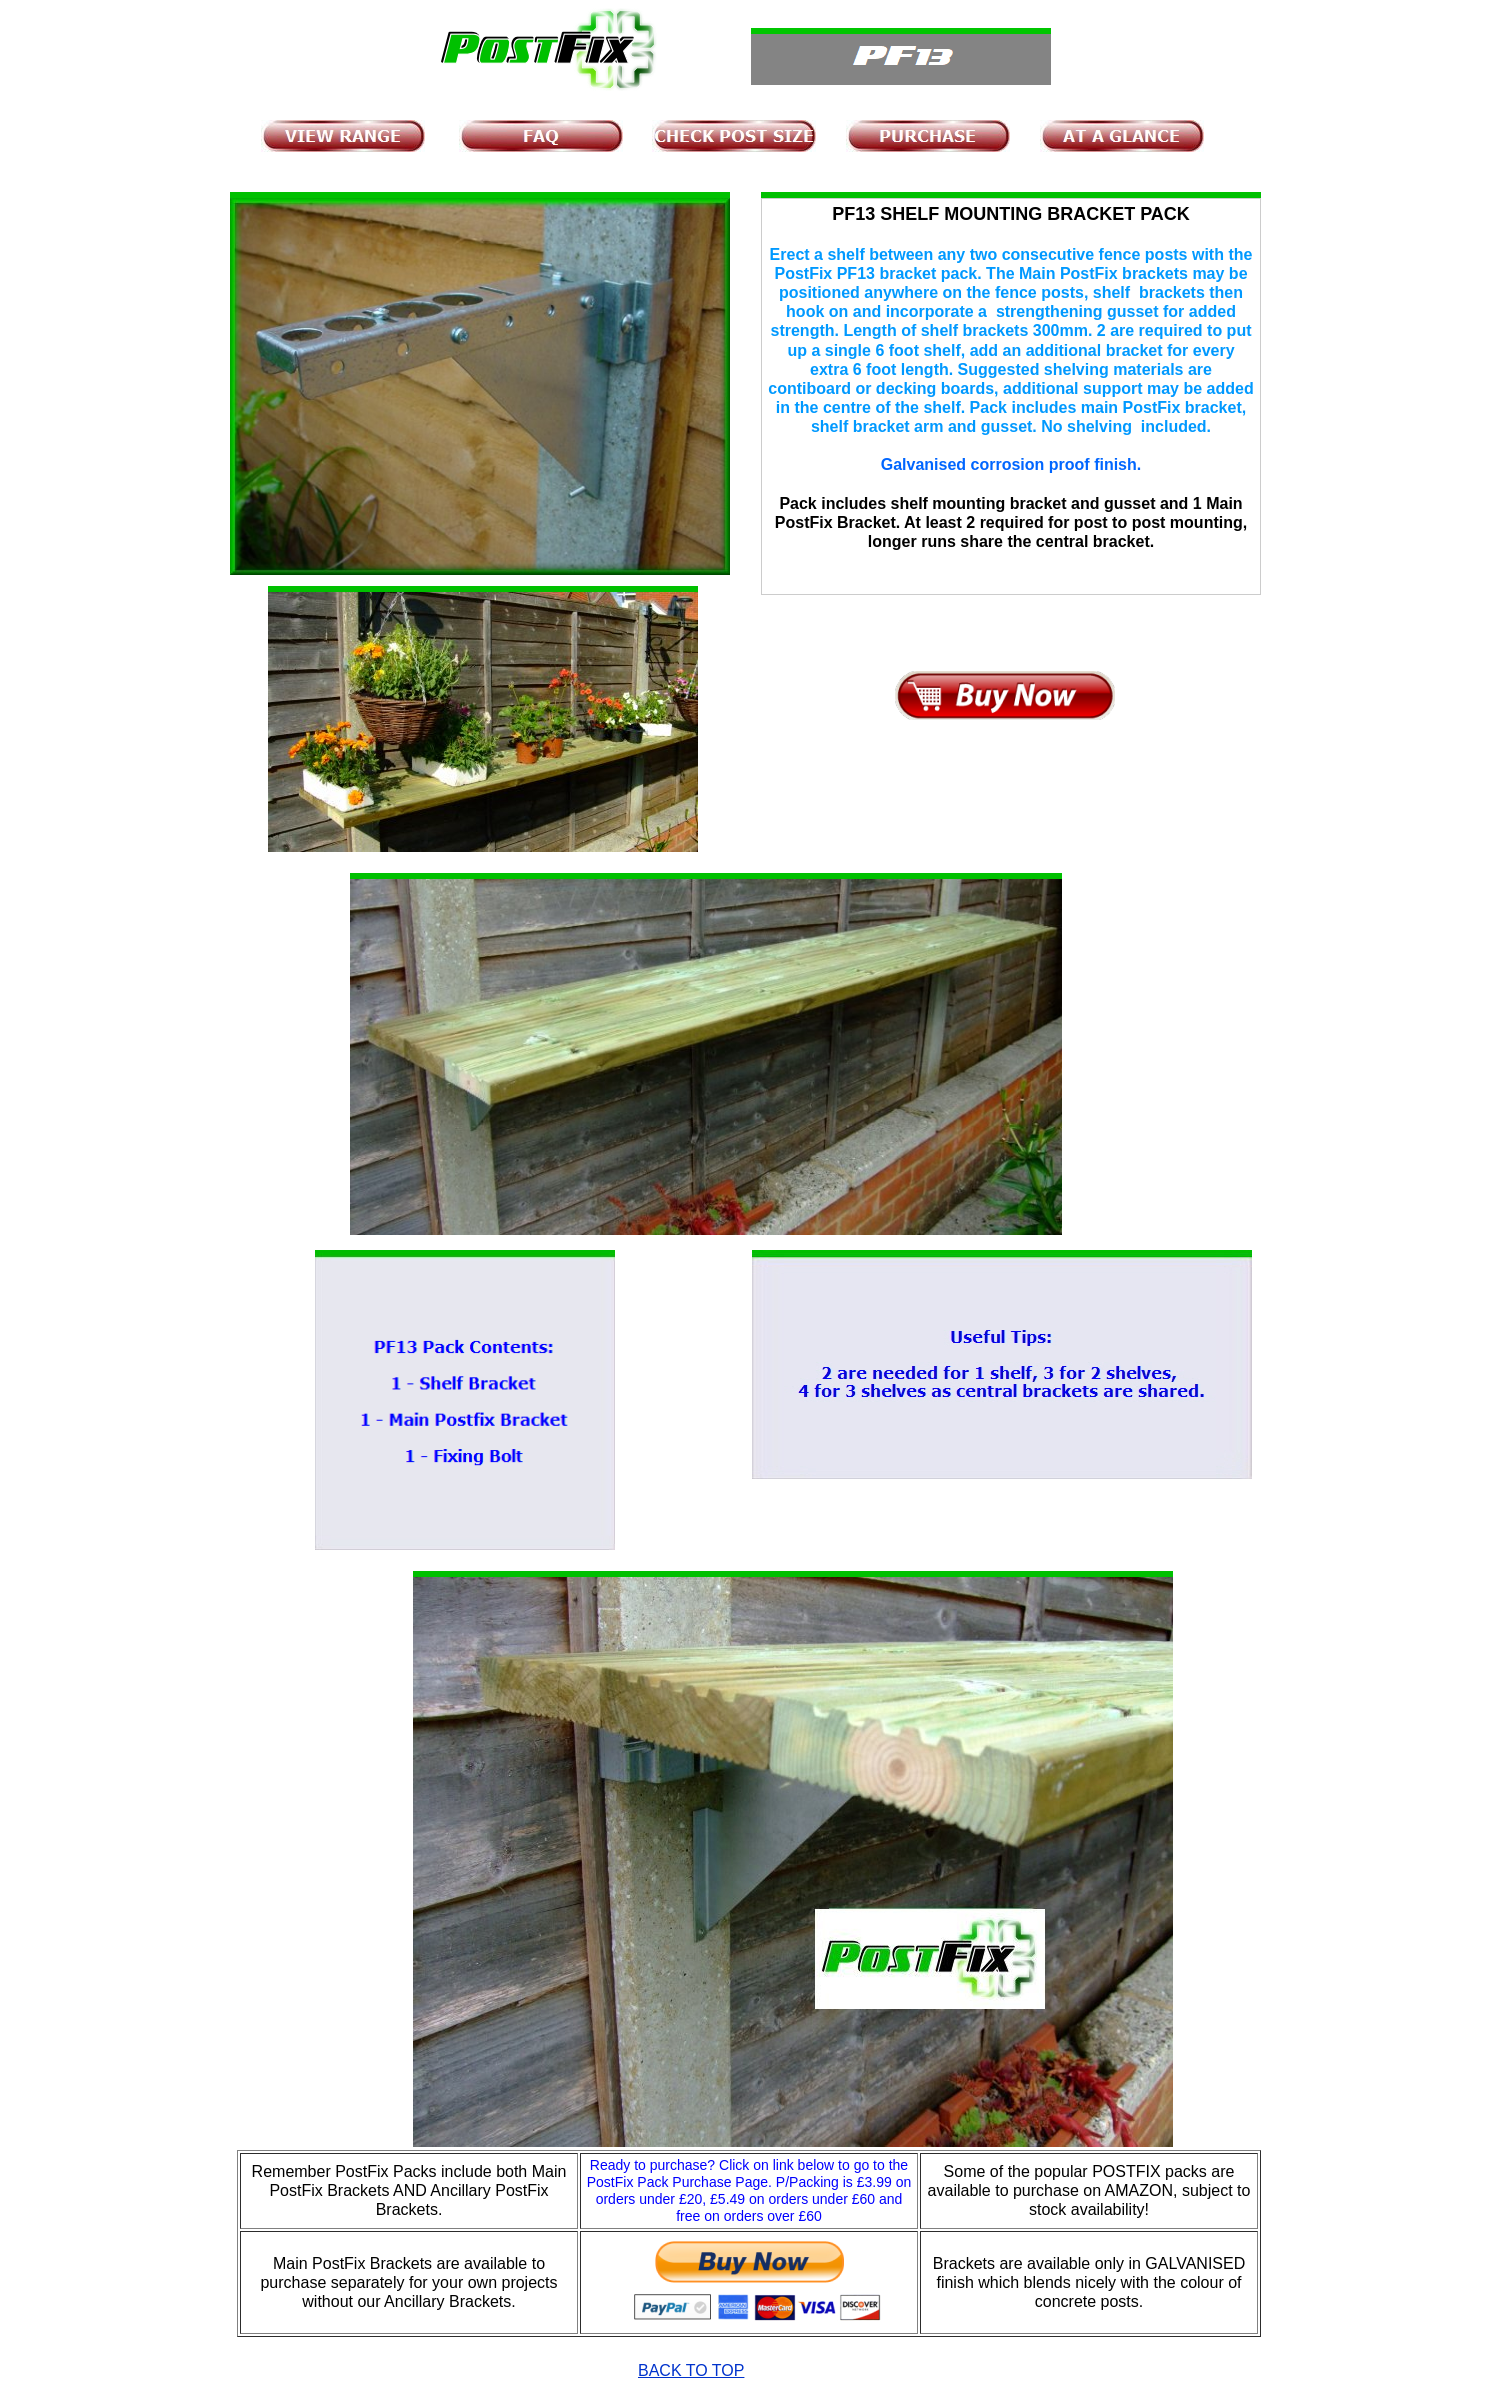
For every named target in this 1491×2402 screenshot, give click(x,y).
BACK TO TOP (691, 2370)
